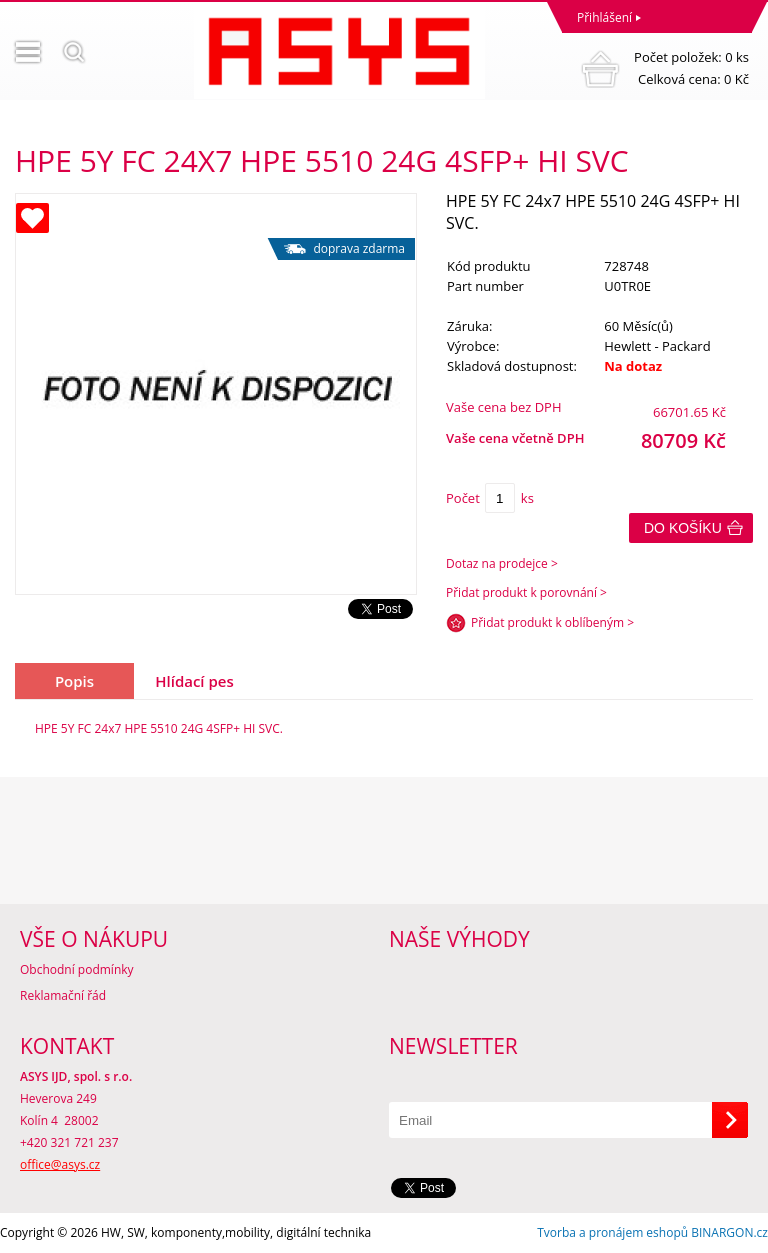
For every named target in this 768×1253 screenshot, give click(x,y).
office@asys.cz (60, 1164)
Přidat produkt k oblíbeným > (552, 622)
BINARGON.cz (729, 1232)
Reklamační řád (63, 995)
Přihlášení (604, 17)
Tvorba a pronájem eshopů (612, 1232)
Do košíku (683, 528)
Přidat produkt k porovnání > (526, 592)
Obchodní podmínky (77, 969)
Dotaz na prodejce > (502, 563)
